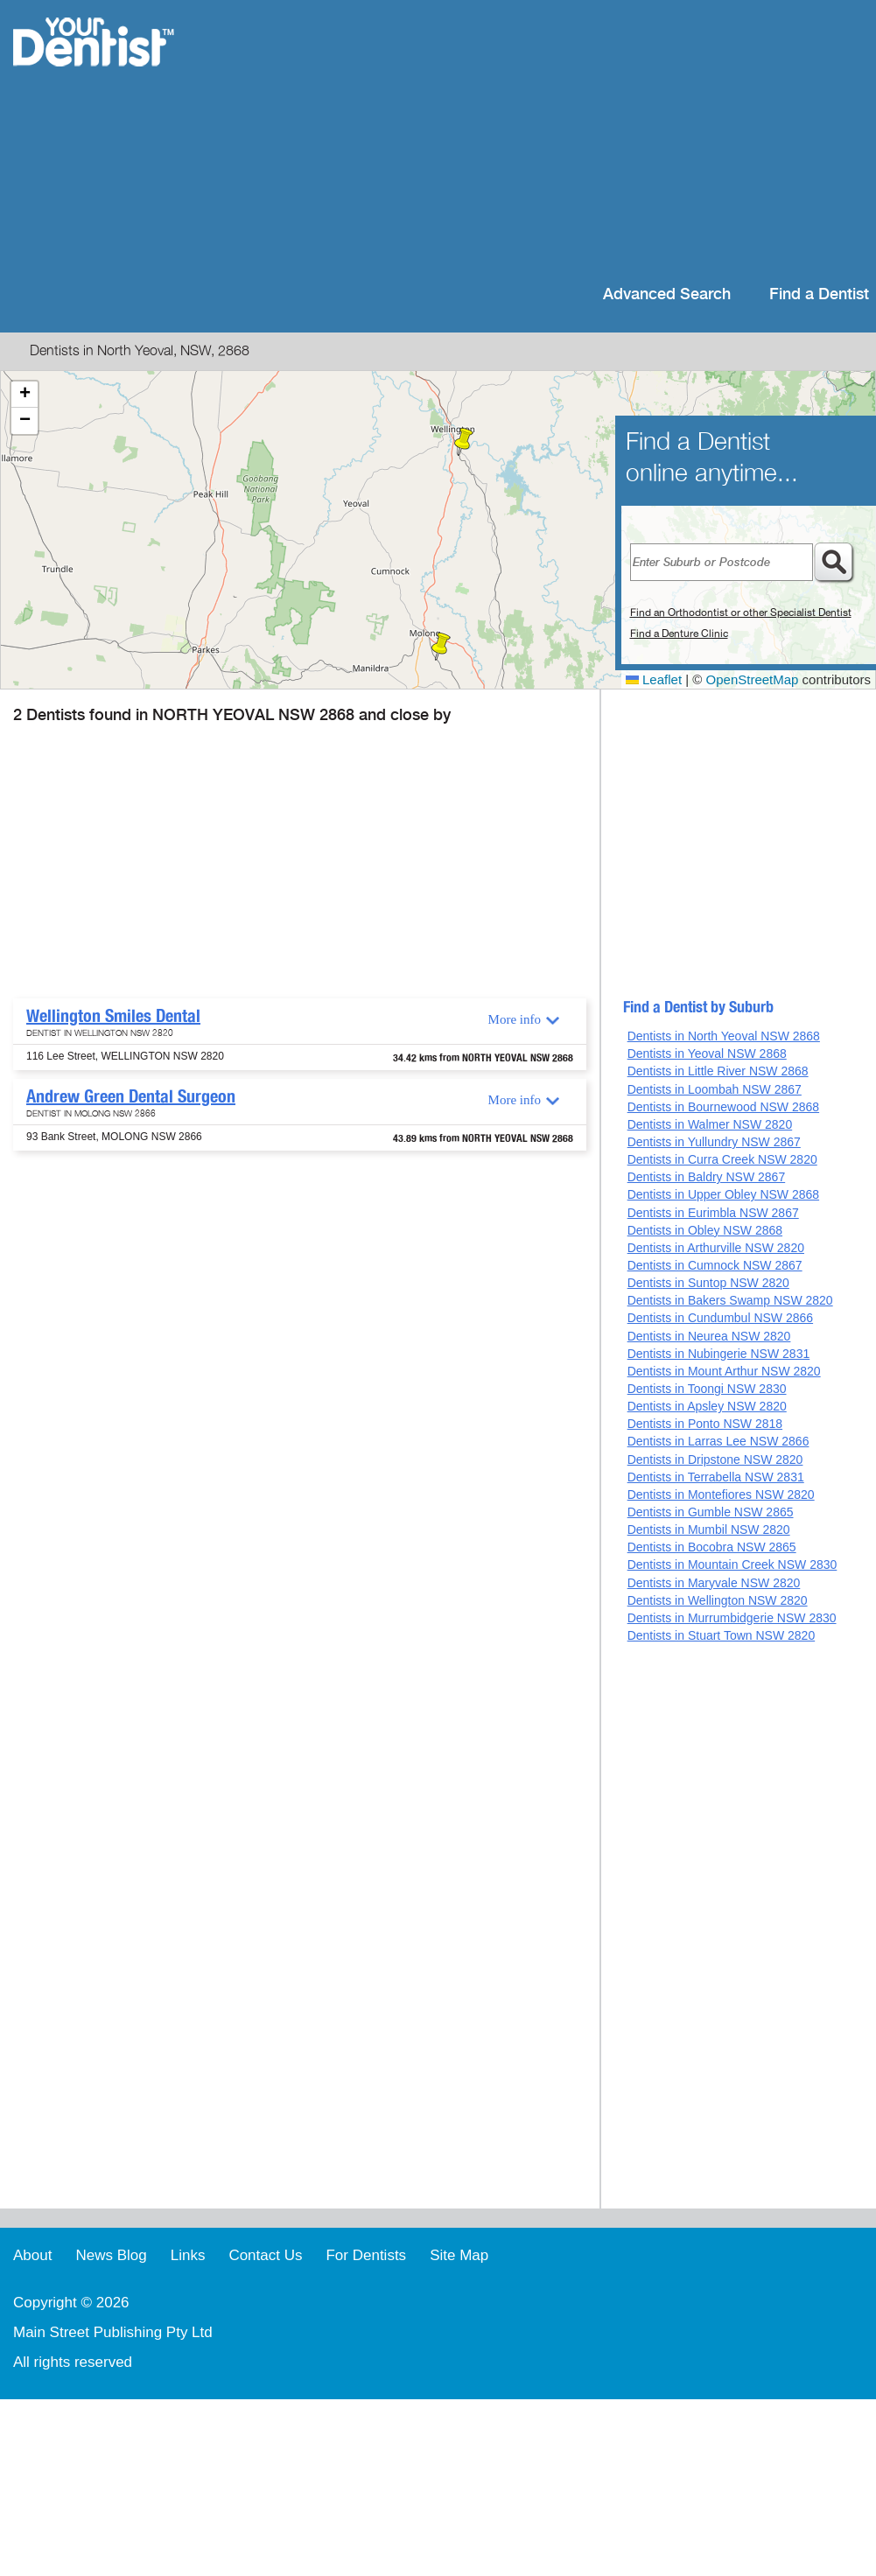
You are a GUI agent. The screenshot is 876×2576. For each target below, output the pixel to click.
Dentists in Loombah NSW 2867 (714, 1089)
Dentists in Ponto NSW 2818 (704, 1424)
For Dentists (366, 2255)
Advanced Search (667, 294)
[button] (464, 442)
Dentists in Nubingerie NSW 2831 (718, 1354)
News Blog (110, 2255)
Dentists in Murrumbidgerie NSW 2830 (732, 1618)
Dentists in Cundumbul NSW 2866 (720, 1318)
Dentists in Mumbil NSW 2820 (708, 1529)
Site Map (459, 2255)
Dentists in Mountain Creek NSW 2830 (732, 1565)
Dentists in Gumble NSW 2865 (710, 1512)
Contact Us (265, 2255)
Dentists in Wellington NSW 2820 (717, 1600)
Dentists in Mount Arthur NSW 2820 (724, 1371)
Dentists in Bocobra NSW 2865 (711, 1547)
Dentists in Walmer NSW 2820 (710, 1124)
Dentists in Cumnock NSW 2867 (714, 1265)
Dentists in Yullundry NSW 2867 (714, 1142)
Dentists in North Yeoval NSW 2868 (723, 1036)
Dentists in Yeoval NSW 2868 (707, 1053)
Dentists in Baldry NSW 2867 (706, 1177)
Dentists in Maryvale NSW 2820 (714, 1583)
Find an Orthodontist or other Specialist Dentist (740, 612)
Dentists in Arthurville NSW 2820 (715, 1248)
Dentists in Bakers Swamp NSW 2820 (730, 1300)
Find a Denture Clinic (679, 633)
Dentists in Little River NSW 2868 (718, 1071)
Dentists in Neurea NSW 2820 (709, 1336)
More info (514, 1019)
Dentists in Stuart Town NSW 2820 (721, 1635)
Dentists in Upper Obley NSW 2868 (723, 1194)
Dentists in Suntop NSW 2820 (708, 1283)
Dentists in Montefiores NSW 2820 (721, 1495)
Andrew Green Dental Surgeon (130, 1096)
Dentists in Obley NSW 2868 (704, 1230)
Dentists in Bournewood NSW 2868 (723, 1107)
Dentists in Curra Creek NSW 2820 (722, 1159)
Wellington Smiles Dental (113, 1015)
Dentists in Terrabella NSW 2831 (715, 1477)
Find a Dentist (819, 294)
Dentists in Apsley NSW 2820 (707, 1406)
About (32, 2255)
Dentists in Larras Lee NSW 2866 (718, 1441)
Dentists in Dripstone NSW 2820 (715, 1459)
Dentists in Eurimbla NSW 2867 (713, 1213)
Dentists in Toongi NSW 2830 (707, 1389)
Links (188, 2255)
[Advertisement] (482, 140)
